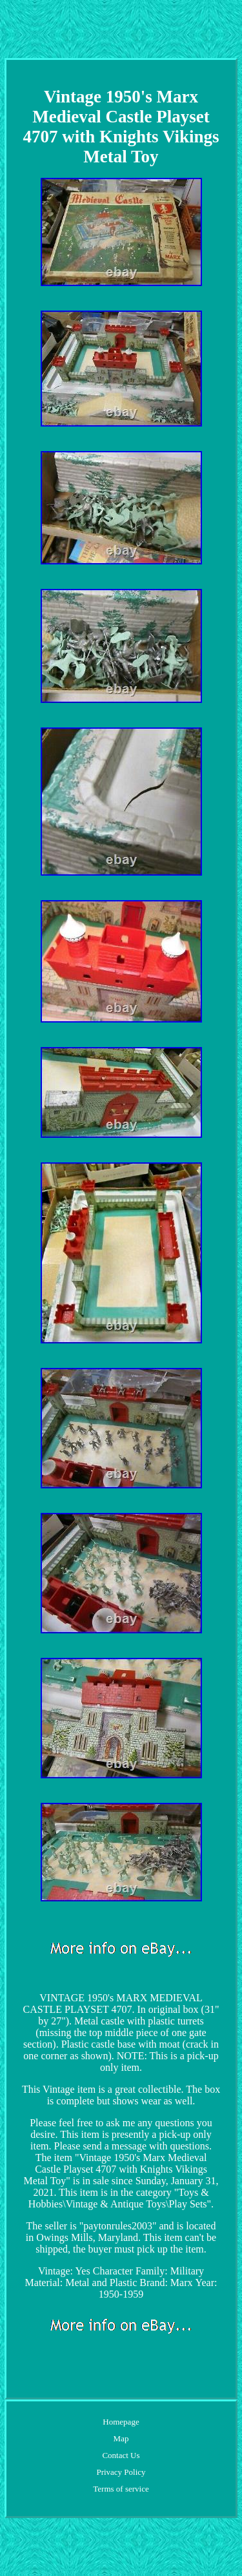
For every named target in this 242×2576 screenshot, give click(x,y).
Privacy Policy (120, 2472)
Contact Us (120, 2455)
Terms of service (120, 2489)
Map (121, 2438)
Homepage (121, 2422)
